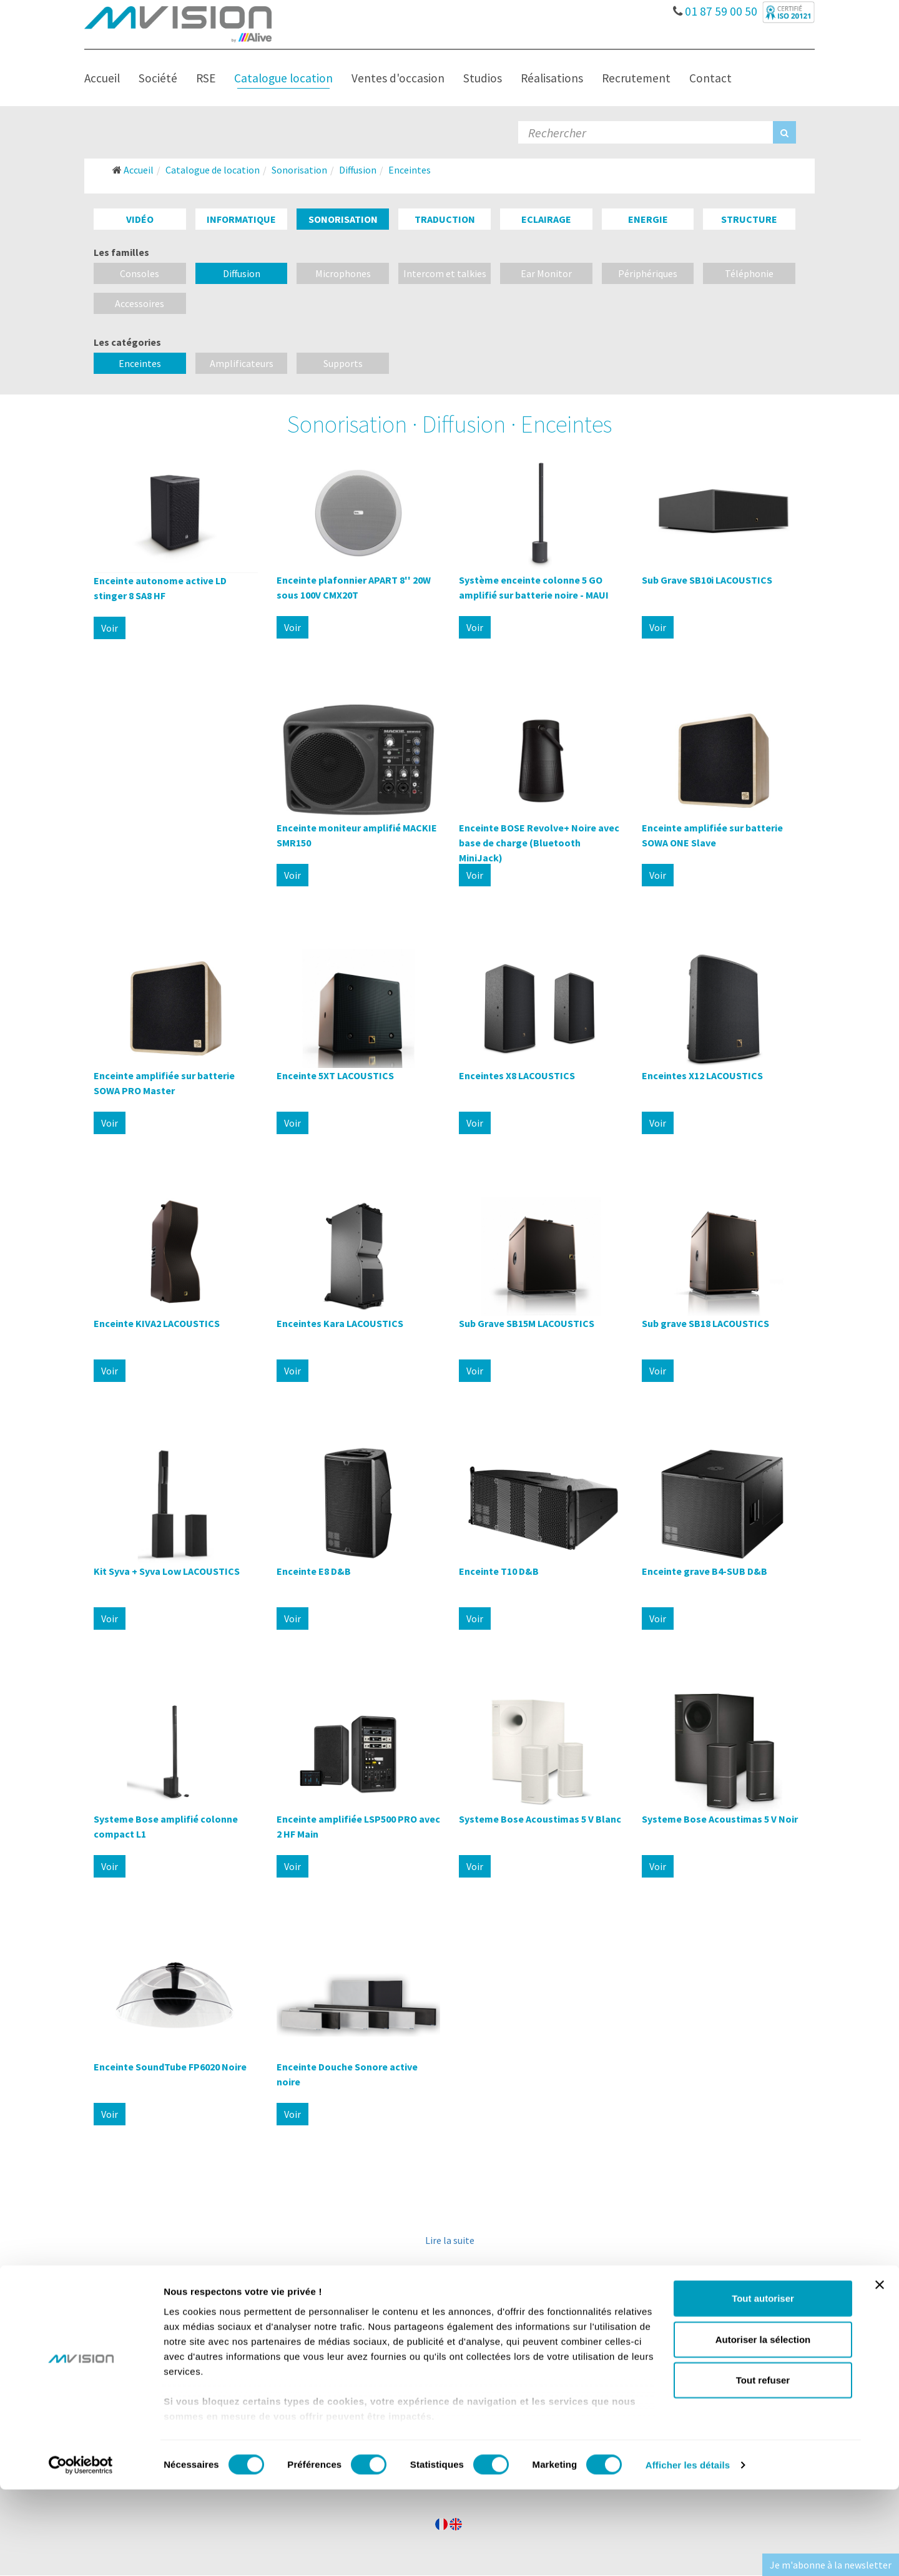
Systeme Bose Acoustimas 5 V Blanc (540, 1819)
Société (158, 78)
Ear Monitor (546, 273)
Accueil (102, 78)
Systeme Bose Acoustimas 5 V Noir (720, 1819)
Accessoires (139, 303)
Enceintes (140, 363)
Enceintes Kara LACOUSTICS (340, 1323)
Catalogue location (283, 78)
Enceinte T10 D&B (499, 1571)
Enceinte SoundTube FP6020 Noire (170, 2066)
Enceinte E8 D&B (314, 1571)
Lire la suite (449, 2240)
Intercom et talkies (444, 273)
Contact (710, 78)
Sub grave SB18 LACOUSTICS (705, 1323)
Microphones (343, 273)
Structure (749, 219)
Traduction (445, 219)
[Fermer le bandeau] (879, 2372)
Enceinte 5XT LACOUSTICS (335, 1075)
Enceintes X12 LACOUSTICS (702, 1075)
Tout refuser (763, 2467)
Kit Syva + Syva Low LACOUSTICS (167, 1571)
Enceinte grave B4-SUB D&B (704, 1571)
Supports (343, 363)
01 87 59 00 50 (716, 8)
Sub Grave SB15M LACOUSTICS (526, 1323)
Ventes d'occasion (398, 78)
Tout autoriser (763, 2385)
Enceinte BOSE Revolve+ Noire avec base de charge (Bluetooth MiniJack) (539, 842)
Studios (482, 78)
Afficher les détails (688, 2551)
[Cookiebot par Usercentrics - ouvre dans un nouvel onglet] (80, 2551)
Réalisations (552, 78)
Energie (648, 219)
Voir (109, 628)
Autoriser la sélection (763, 2426)
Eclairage (546, 219)
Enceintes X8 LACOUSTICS (517, 1075)
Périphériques (647, 273)
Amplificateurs (241, 363)
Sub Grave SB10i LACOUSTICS (707, 580)
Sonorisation (343, 219)
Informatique (241, 219)
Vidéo (140, 219)
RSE (205, 78)
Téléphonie (749, 273)
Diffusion (241, 273)
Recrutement (636, 78)
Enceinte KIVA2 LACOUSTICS (157, 1323)
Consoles (139, 273)
